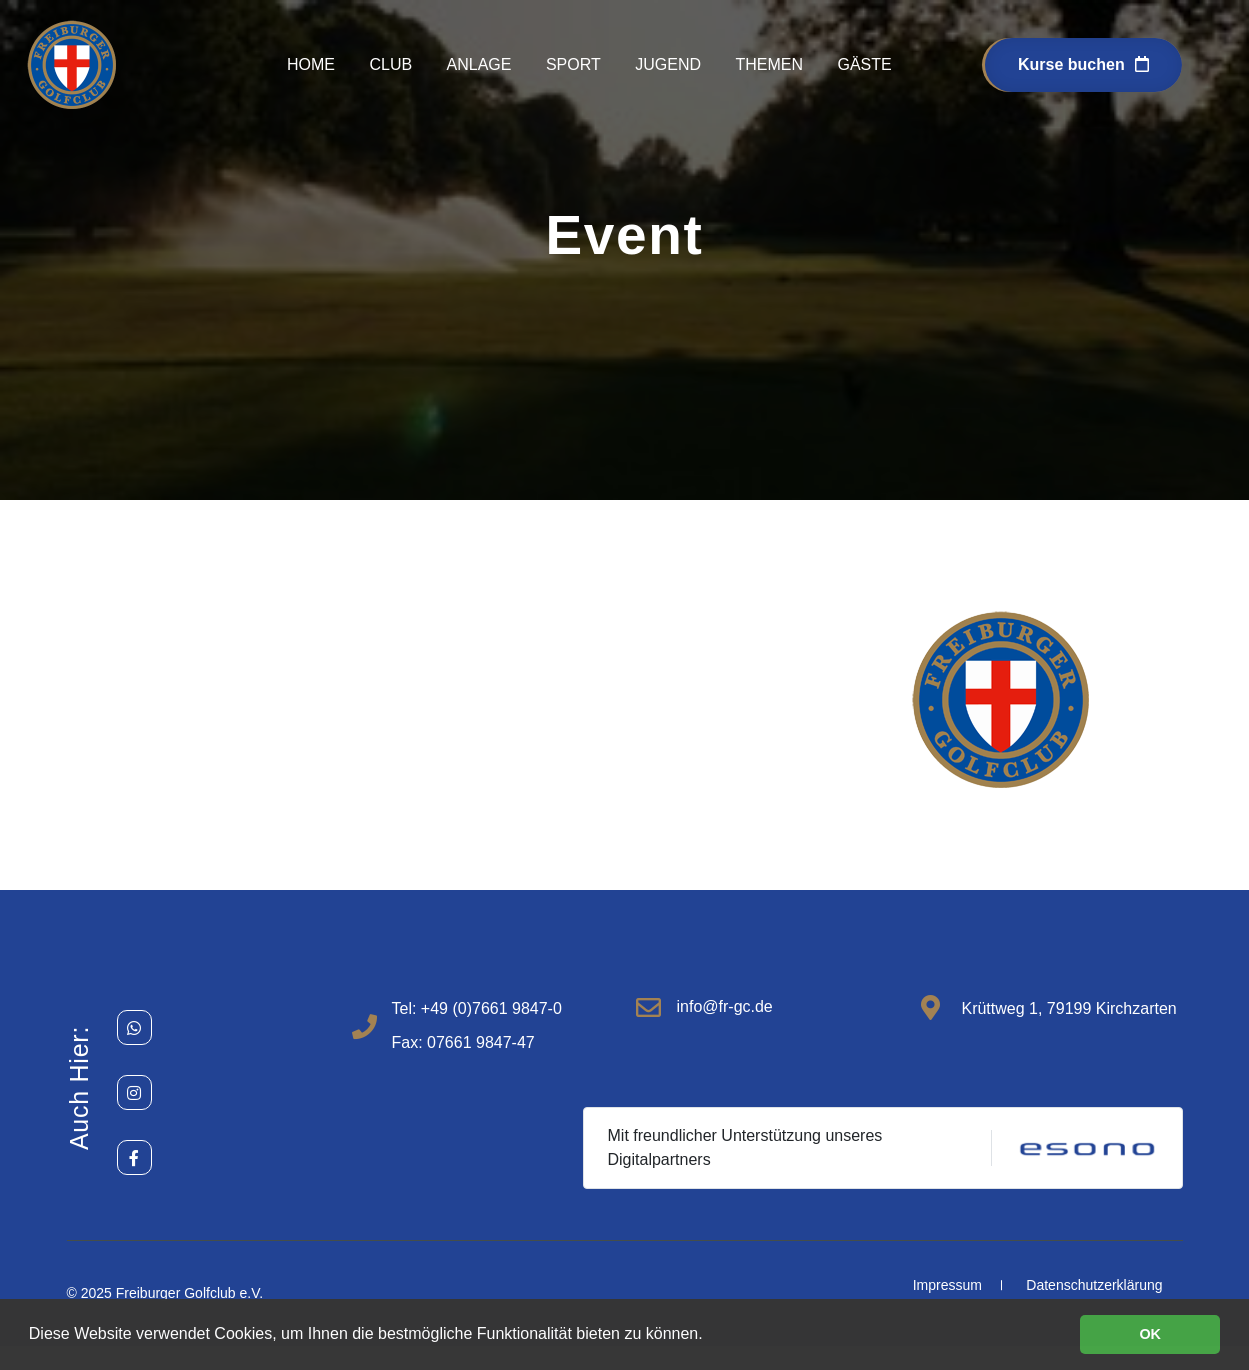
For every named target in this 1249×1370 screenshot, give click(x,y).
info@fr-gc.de (724, 1006)
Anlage (479, 64)
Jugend (668, 64)
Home (311, 64)
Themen (769, 64)
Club (390, 64)
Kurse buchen (1083, 64)
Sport (573, 64)
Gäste (864, 64)
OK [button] (1150, 1334)
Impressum (947, 1285)
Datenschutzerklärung (1094, 1285)
